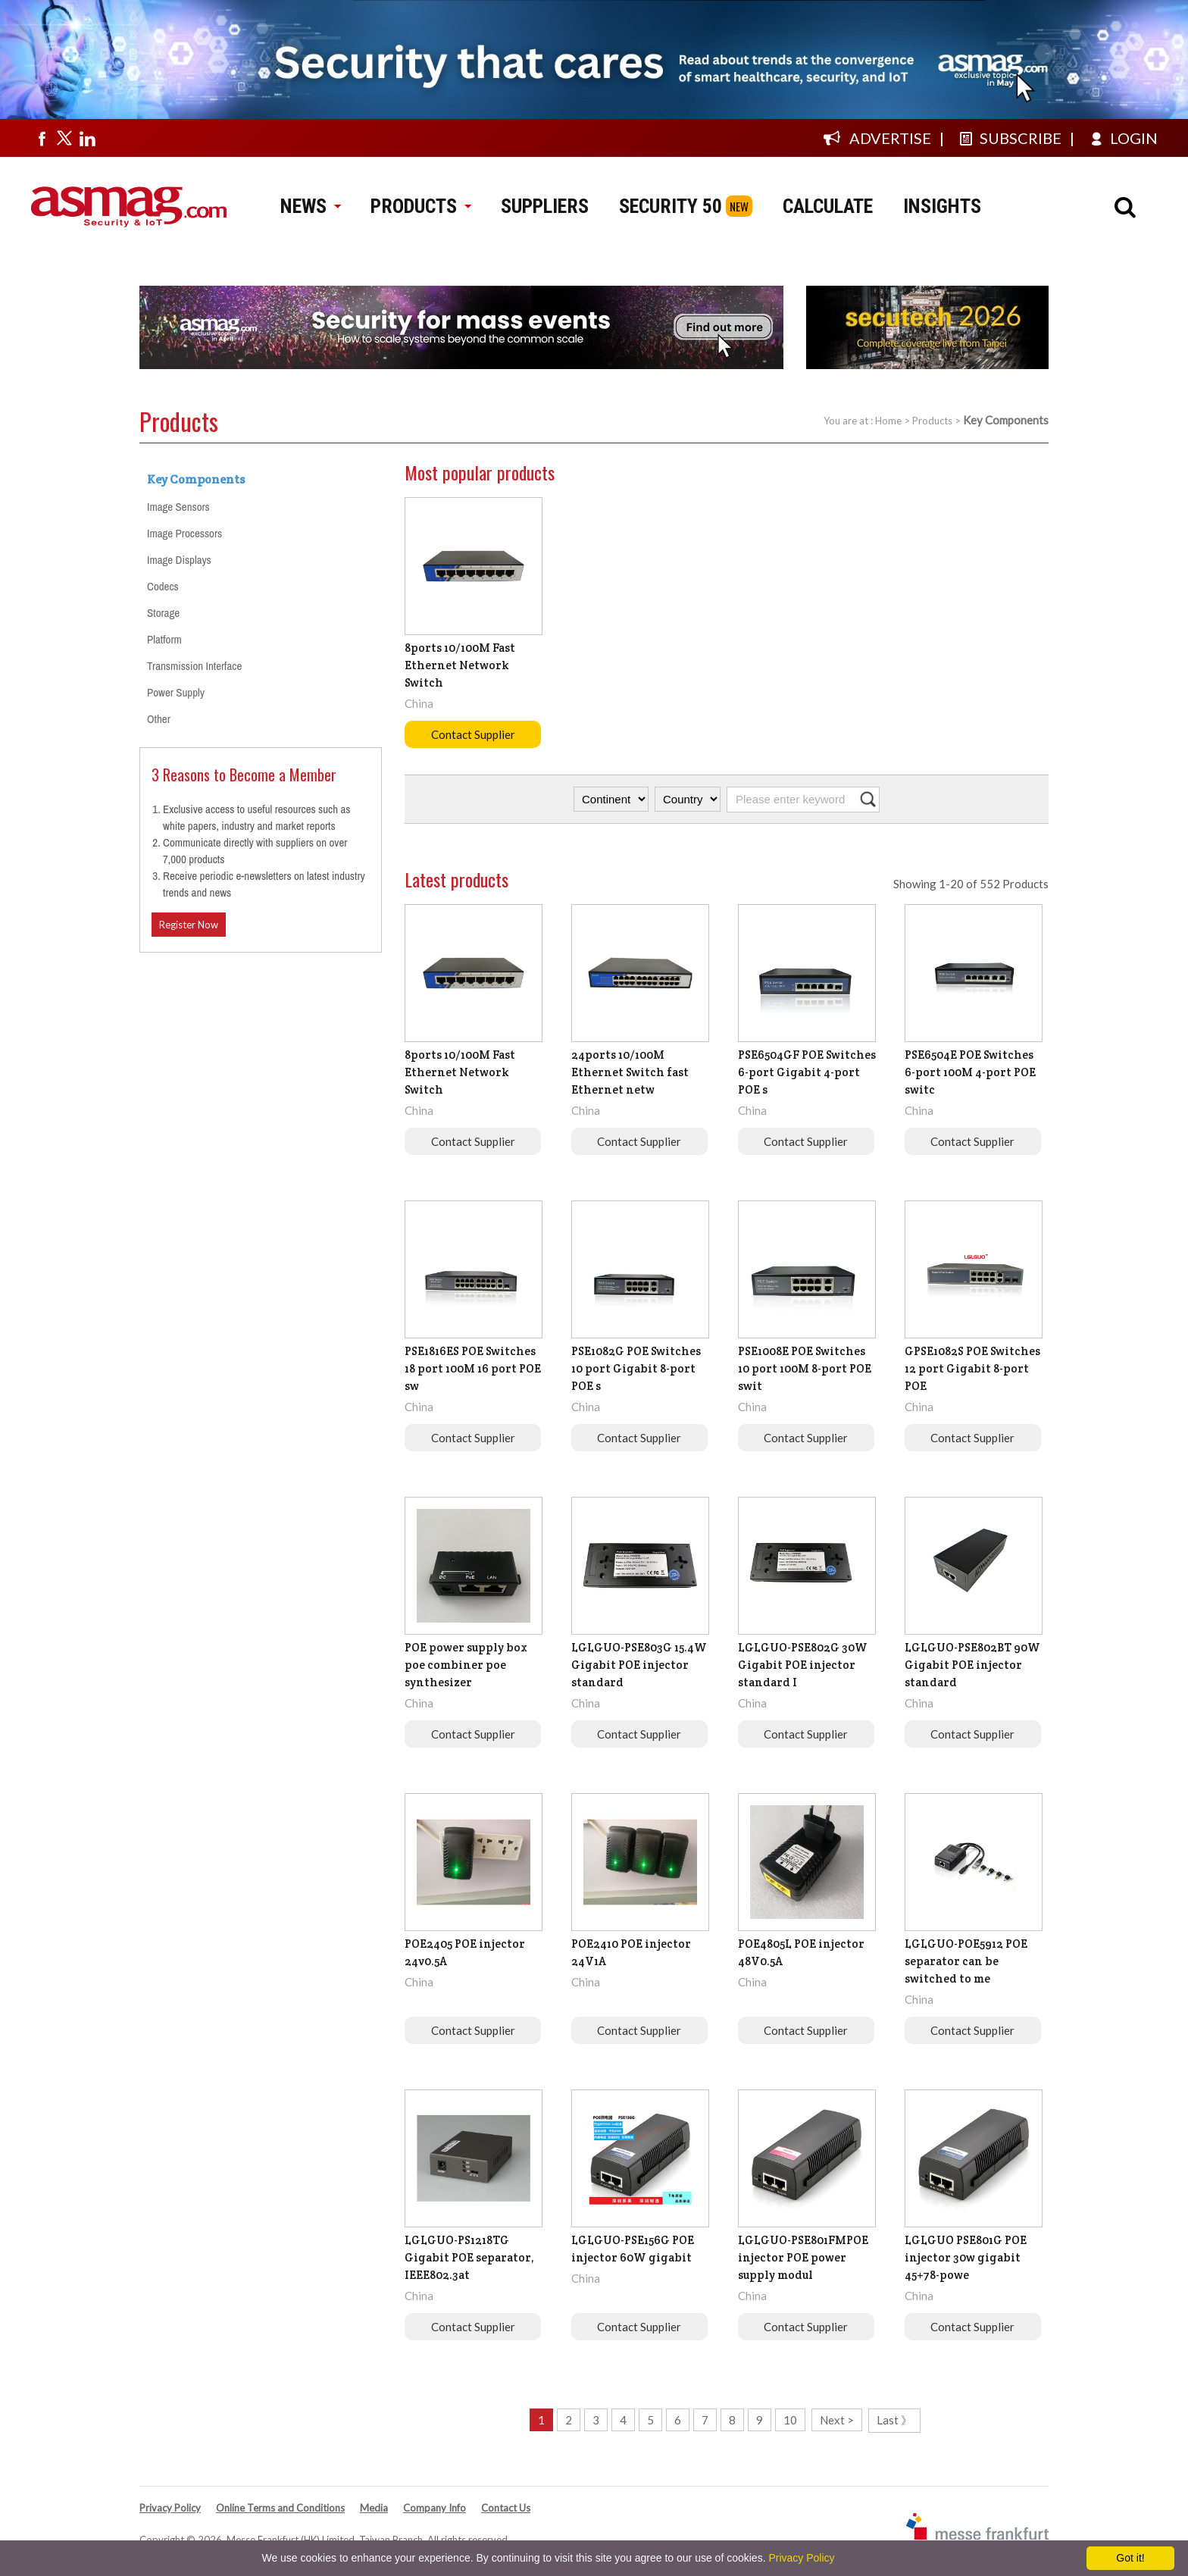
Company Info (434, 2508)
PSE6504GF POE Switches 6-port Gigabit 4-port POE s (807, 1072)
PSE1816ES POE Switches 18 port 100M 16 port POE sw (473, 1368)
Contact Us (505, 2508)
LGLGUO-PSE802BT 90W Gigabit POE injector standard (972, 1664)
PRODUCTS (420, 206)
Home (888, 421)
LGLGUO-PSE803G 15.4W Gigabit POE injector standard (639, 1664)
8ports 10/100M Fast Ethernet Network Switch (460, 665)
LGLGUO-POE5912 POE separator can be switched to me (966, 1961)
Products (932, 421)
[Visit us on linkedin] (87, 138)
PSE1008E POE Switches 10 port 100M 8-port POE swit (804, 1368)
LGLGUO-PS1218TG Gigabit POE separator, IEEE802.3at (469, 2257)
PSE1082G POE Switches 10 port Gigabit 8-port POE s (636, 1368)
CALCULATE (828, 206)
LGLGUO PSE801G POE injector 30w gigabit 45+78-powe (966, 2257)
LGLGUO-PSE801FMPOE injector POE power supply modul (803, 2257)
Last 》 (894, 2420)
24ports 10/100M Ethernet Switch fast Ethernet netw (630, 1072)
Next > (837, 2420)
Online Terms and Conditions (280, 2508)
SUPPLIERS (545, 206)
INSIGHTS (942, 206)
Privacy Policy (170, 2508)
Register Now (188, 925)
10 (790, 2420)
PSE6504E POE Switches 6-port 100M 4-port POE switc (970, 1072)
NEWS (310, 206)
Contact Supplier (473, 734)
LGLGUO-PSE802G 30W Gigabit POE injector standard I (803, 1664)
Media (374, 2508)
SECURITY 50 (670, 206)
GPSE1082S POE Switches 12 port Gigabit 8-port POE (972, 1368)
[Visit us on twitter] (64, 138)
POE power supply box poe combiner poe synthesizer (466, 1664)
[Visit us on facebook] (41, 138)
